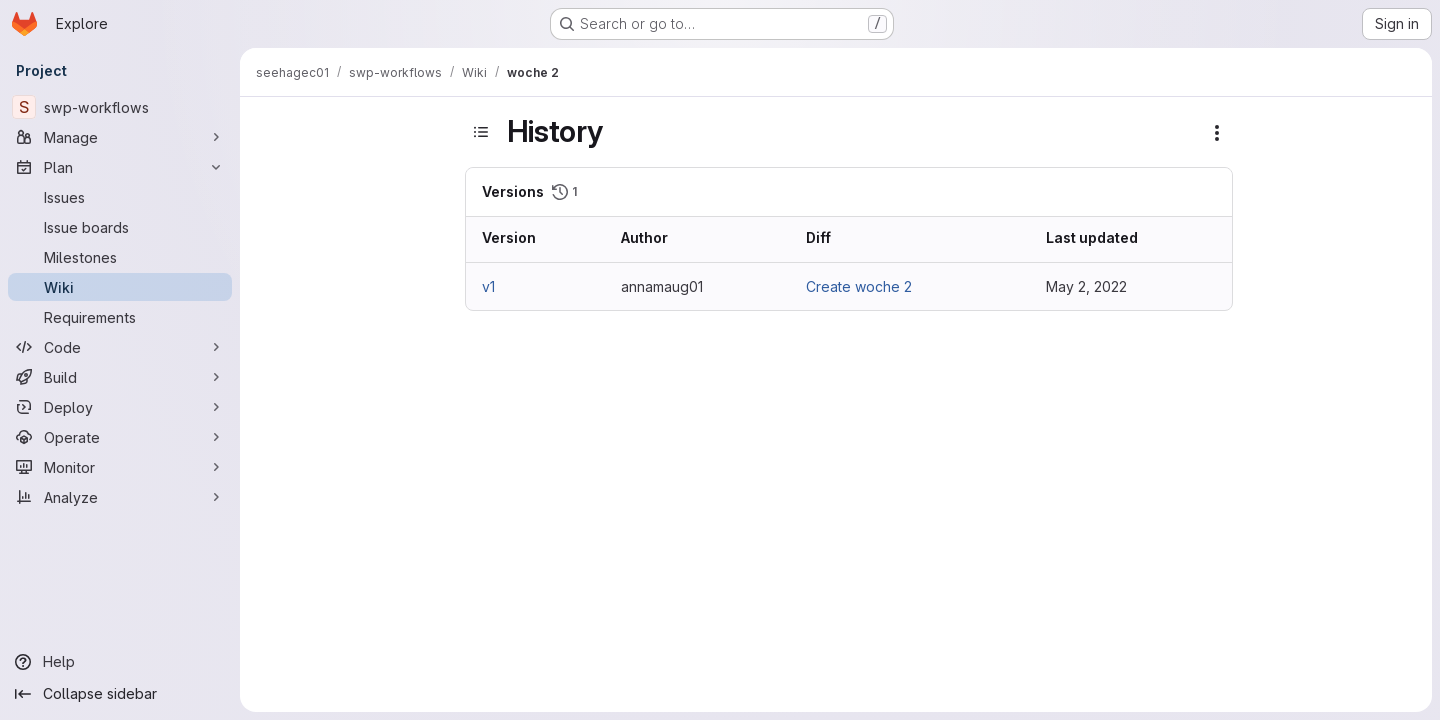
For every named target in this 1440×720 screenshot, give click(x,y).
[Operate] (120, 437)
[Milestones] (120, 257)
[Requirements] (120, 317)
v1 (488, 286)
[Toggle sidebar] (481, 132)
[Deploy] (120, 407)
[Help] (120, 662)
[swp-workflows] (120, 107)
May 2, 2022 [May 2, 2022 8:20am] (1086, 286)
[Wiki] (120, 287)
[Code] (120, 347)
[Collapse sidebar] (120, 694)
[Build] (120, 377)
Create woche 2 (859, 286)
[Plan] (120, 167)
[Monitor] (120, 467)
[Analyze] (120, 497)
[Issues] (120, 197)
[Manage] (120, 137)
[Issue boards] (120, 227)
